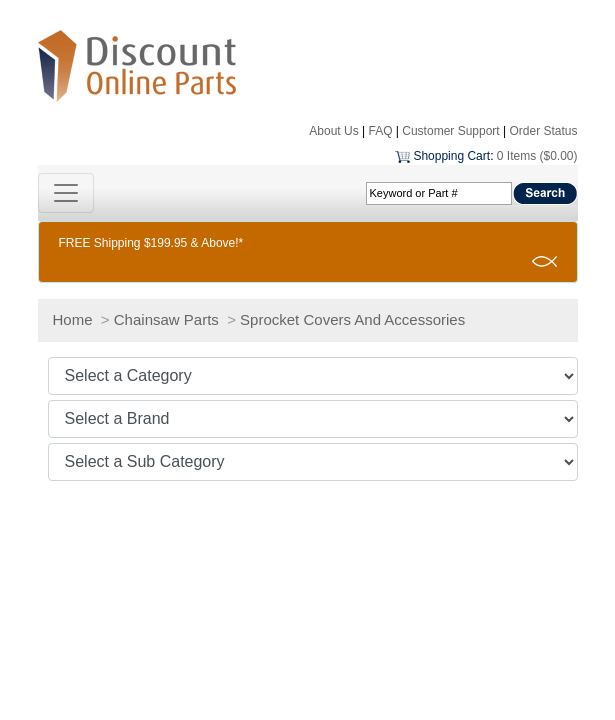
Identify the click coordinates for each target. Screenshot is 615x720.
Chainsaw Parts (166, 319)
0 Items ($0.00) (537, 156)
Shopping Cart (451, 156)
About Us (333, 131)
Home (73, 319)
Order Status (543, 131)
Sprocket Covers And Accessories (352, 319)
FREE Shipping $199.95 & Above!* (151, 243)
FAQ (380, 131)
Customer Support (450, 131)
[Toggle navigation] (66, 193)
